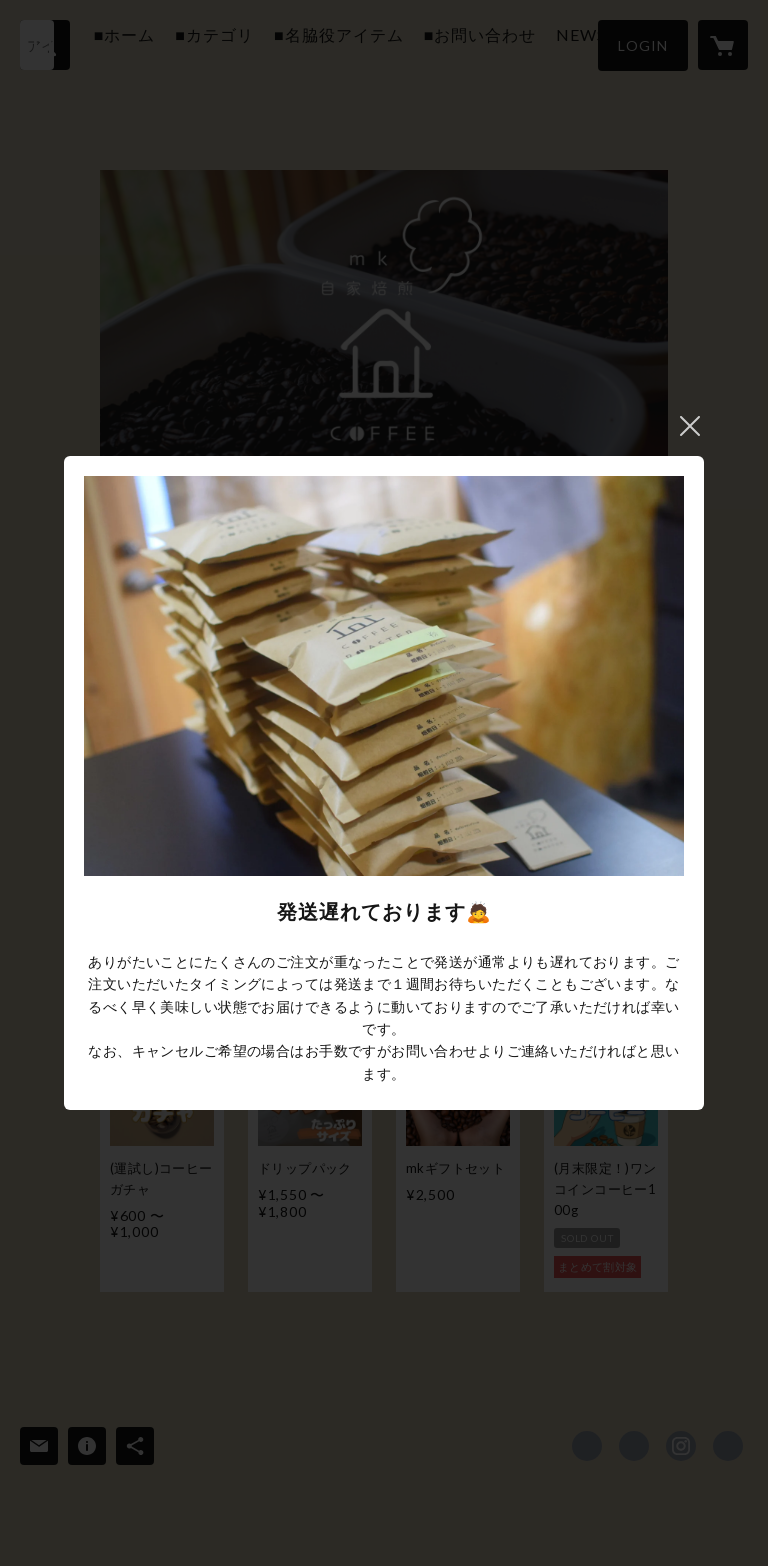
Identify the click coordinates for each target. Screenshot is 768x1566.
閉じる (690, 426)
